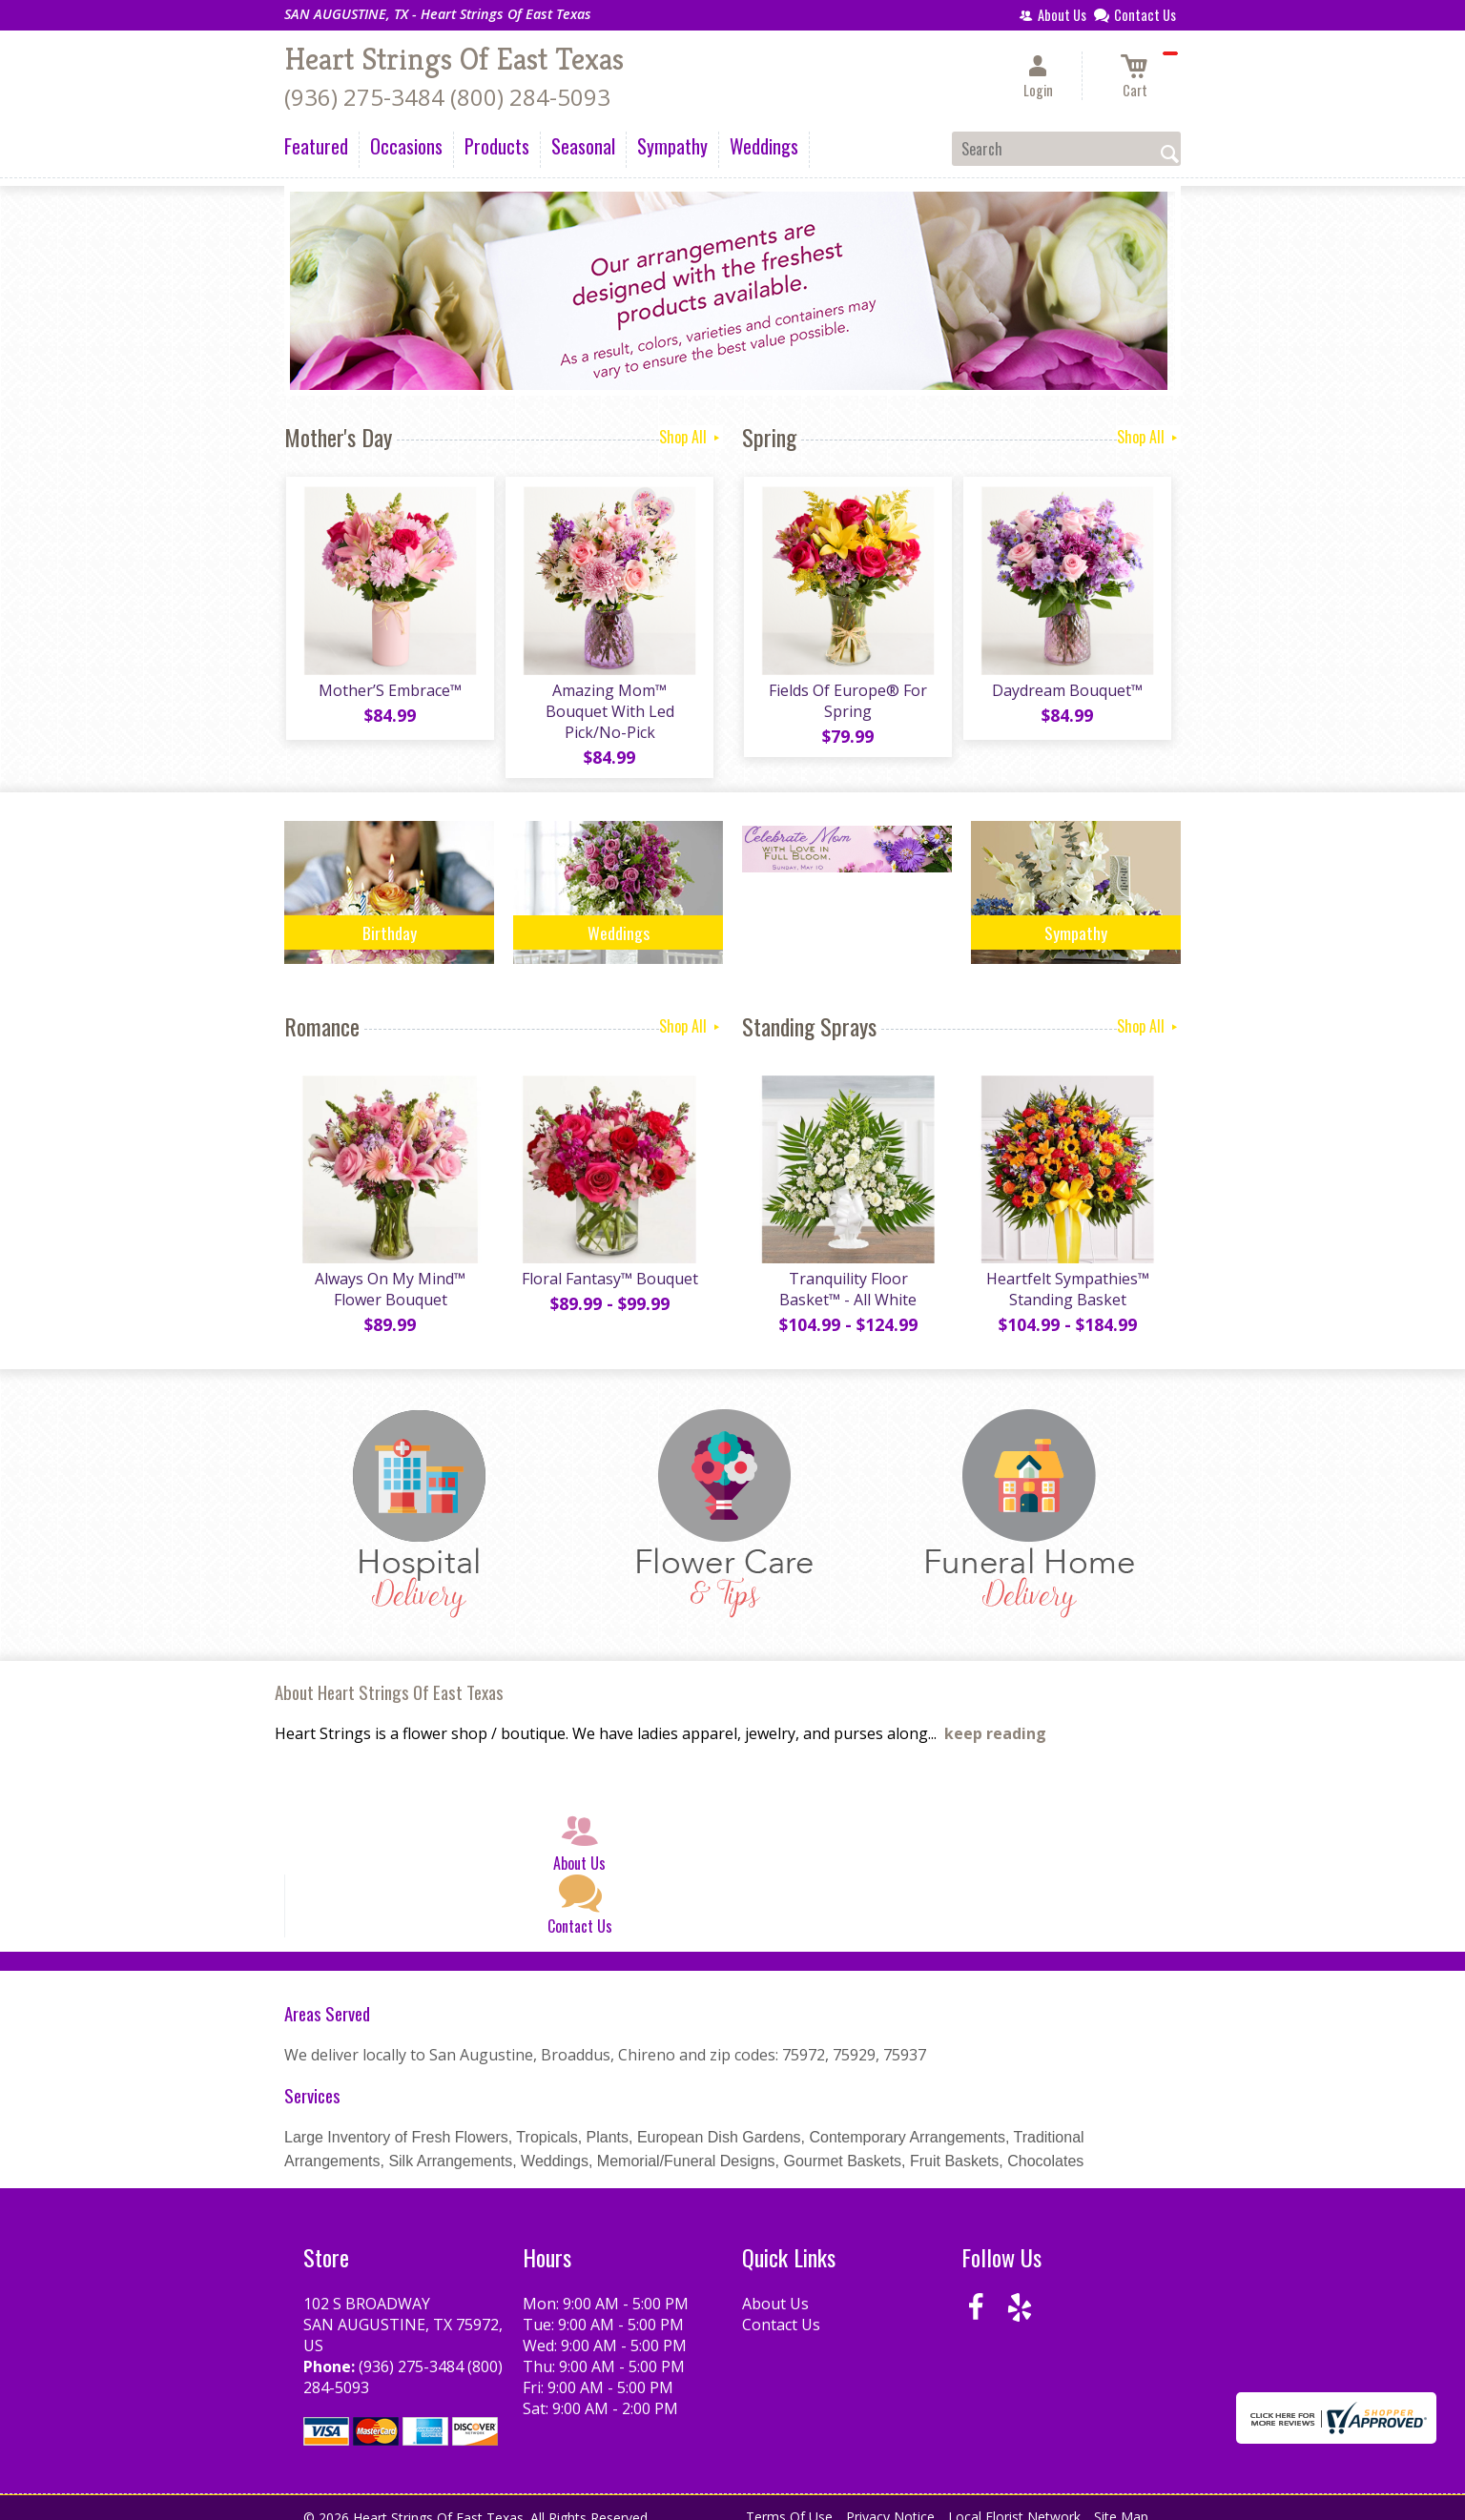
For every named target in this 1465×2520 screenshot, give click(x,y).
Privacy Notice (890, 2500)
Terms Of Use (789, 2500)
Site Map (1121, 2500)
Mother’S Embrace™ (389, 692)
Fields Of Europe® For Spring (847, 703)
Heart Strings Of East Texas (454, 59)
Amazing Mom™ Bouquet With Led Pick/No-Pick (609, 703)
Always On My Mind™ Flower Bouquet (389, 1273)
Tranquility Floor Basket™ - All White (847, 1273)
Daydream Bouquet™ (1066, 692)
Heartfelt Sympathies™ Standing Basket (1066, 1273)
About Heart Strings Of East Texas (389, 1676)
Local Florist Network (1014, 2500)
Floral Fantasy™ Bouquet (609, 1262)
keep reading (995, 1717)
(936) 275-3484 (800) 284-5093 (447, 97)
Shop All (691, 436)
